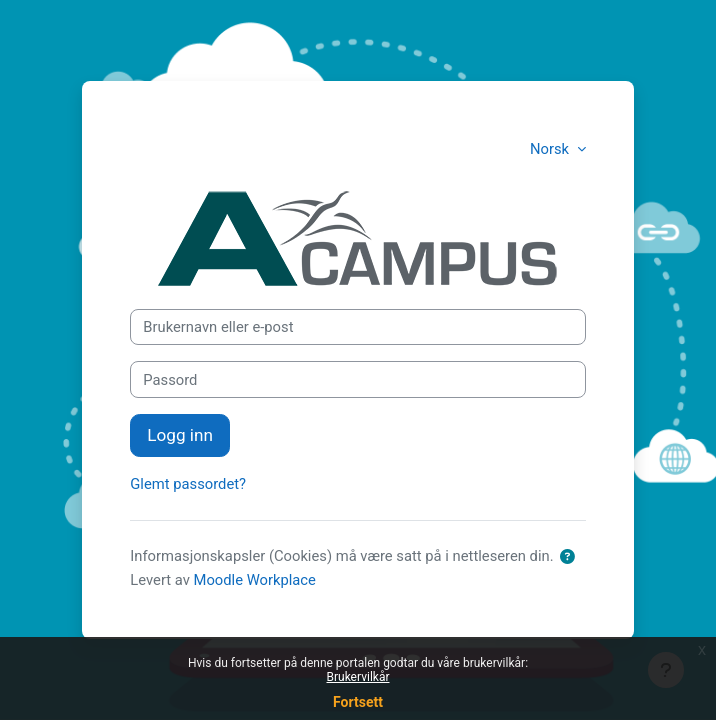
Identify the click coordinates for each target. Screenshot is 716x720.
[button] (567, 557)
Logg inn (180, 435)
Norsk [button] (551, 149)
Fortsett (358, 702)
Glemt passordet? (188, 484)
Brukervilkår (358, 677)
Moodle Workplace (255, 580)
